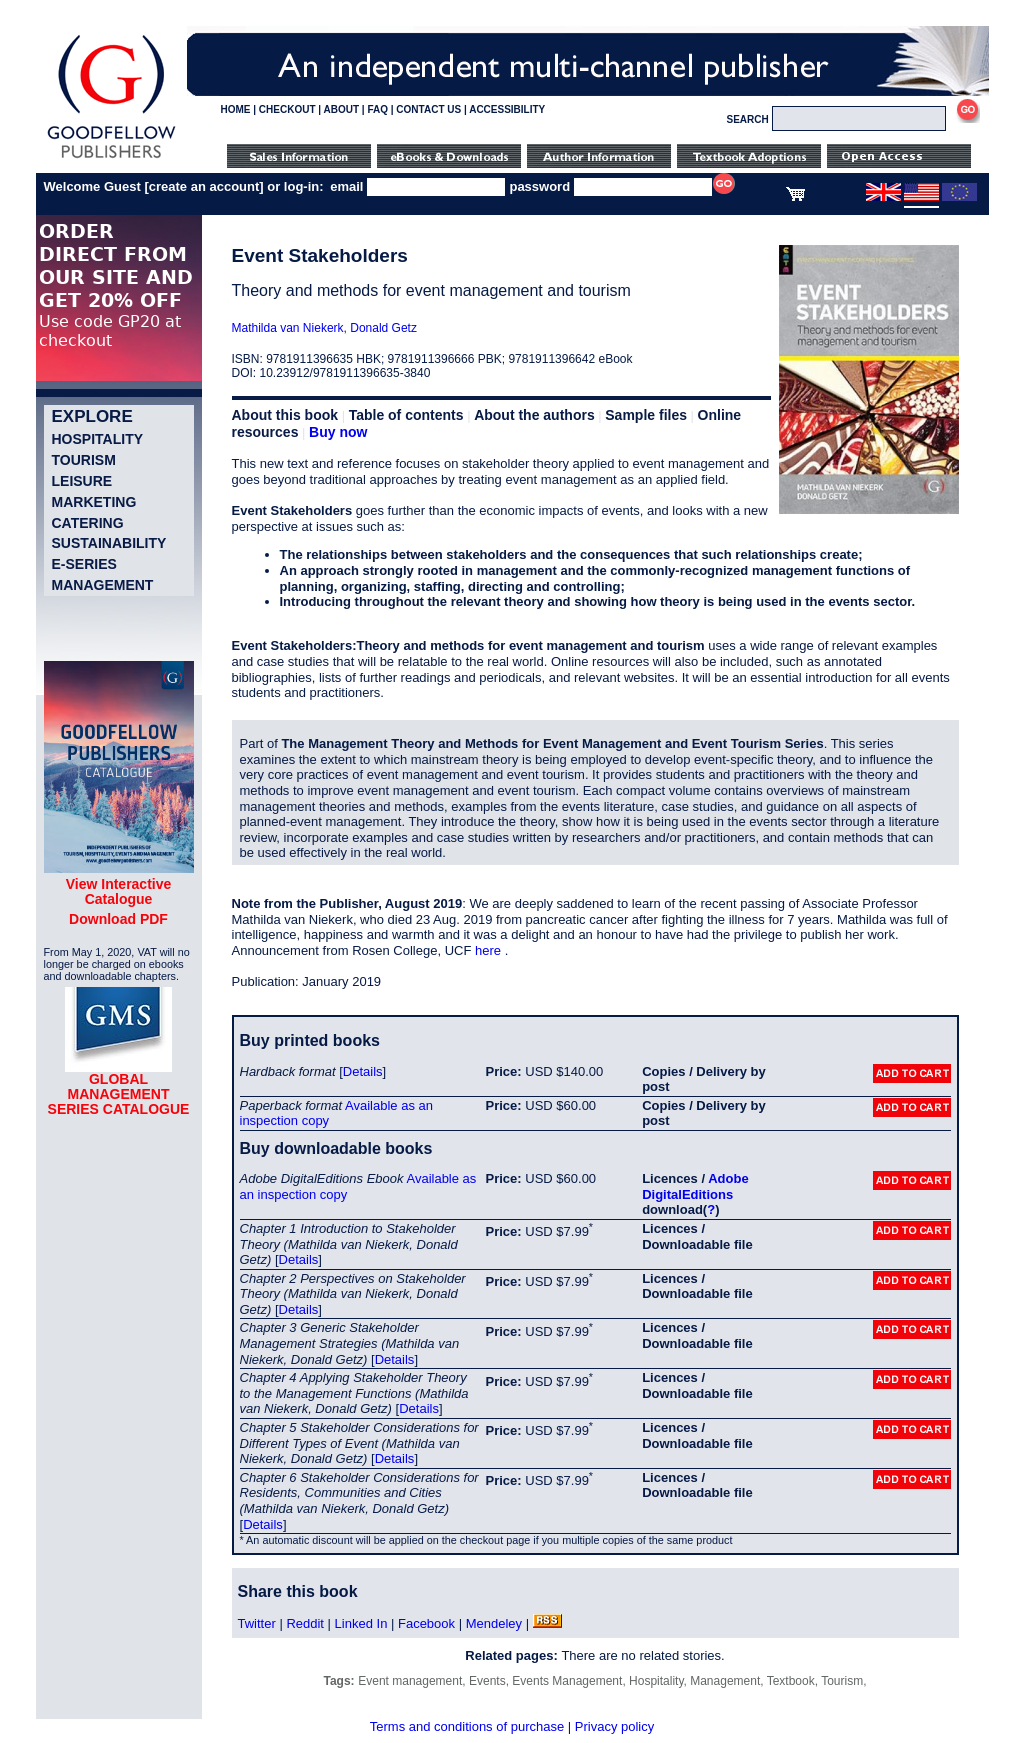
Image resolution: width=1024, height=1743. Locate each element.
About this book (285, 415)
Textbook (791, 1681)
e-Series (84, 564)
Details (363, 1071)
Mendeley (494, 1623)
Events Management (567, 1681)
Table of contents (406, 415)
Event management (410, 1681)
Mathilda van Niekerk (288, 328)
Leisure (82, 481)
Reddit (305, 1623)
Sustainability (109, 543)
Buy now (338, 432)
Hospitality (98, 439)
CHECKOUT (287, 109)
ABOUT (342, 109)
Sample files (646, 415)
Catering (88, 523)
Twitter (257, 1623)
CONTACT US (428, 109)
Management (103, 585)
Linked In (361, 1623)
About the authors (534, 415)
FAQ (377, 109)
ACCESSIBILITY (507, 109)
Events (487, 1681)
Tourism (84, 460)
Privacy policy (614, 1726)
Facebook (426, 1623)
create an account (204, 186)
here (490, 950)
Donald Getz (383, 328)
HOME (236, 109)
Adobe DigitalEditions (695, 1186)
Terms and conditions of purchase (467, 1726)
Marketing (94, 502)
